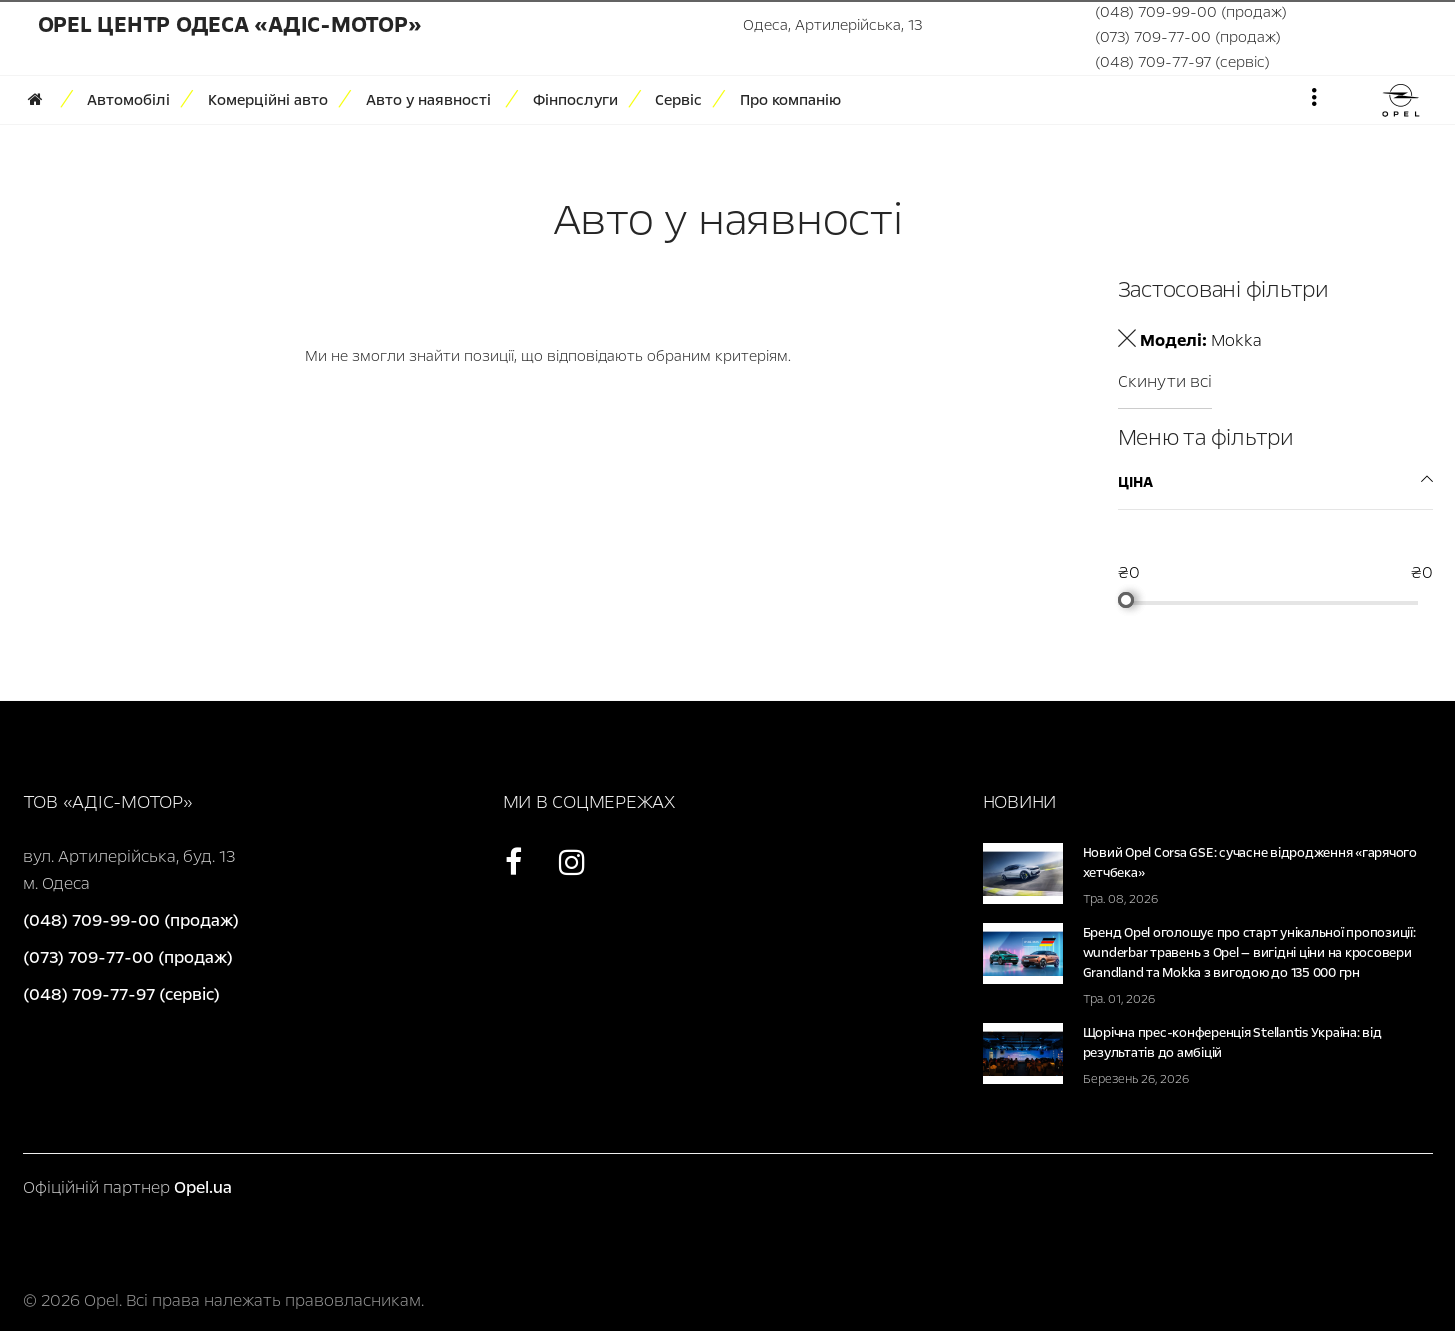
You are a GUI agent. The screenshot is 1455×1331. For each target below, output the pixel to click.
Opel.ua (203, 1187)
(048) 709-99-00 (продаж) (1191, 12)
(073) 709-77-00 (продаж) (1188, 37)
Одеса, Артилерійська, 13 (832, 25)
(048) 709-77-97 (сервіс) (1182, 62)
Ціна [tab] (1135, 482)
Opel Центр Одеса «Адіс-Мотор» (230, 25)
